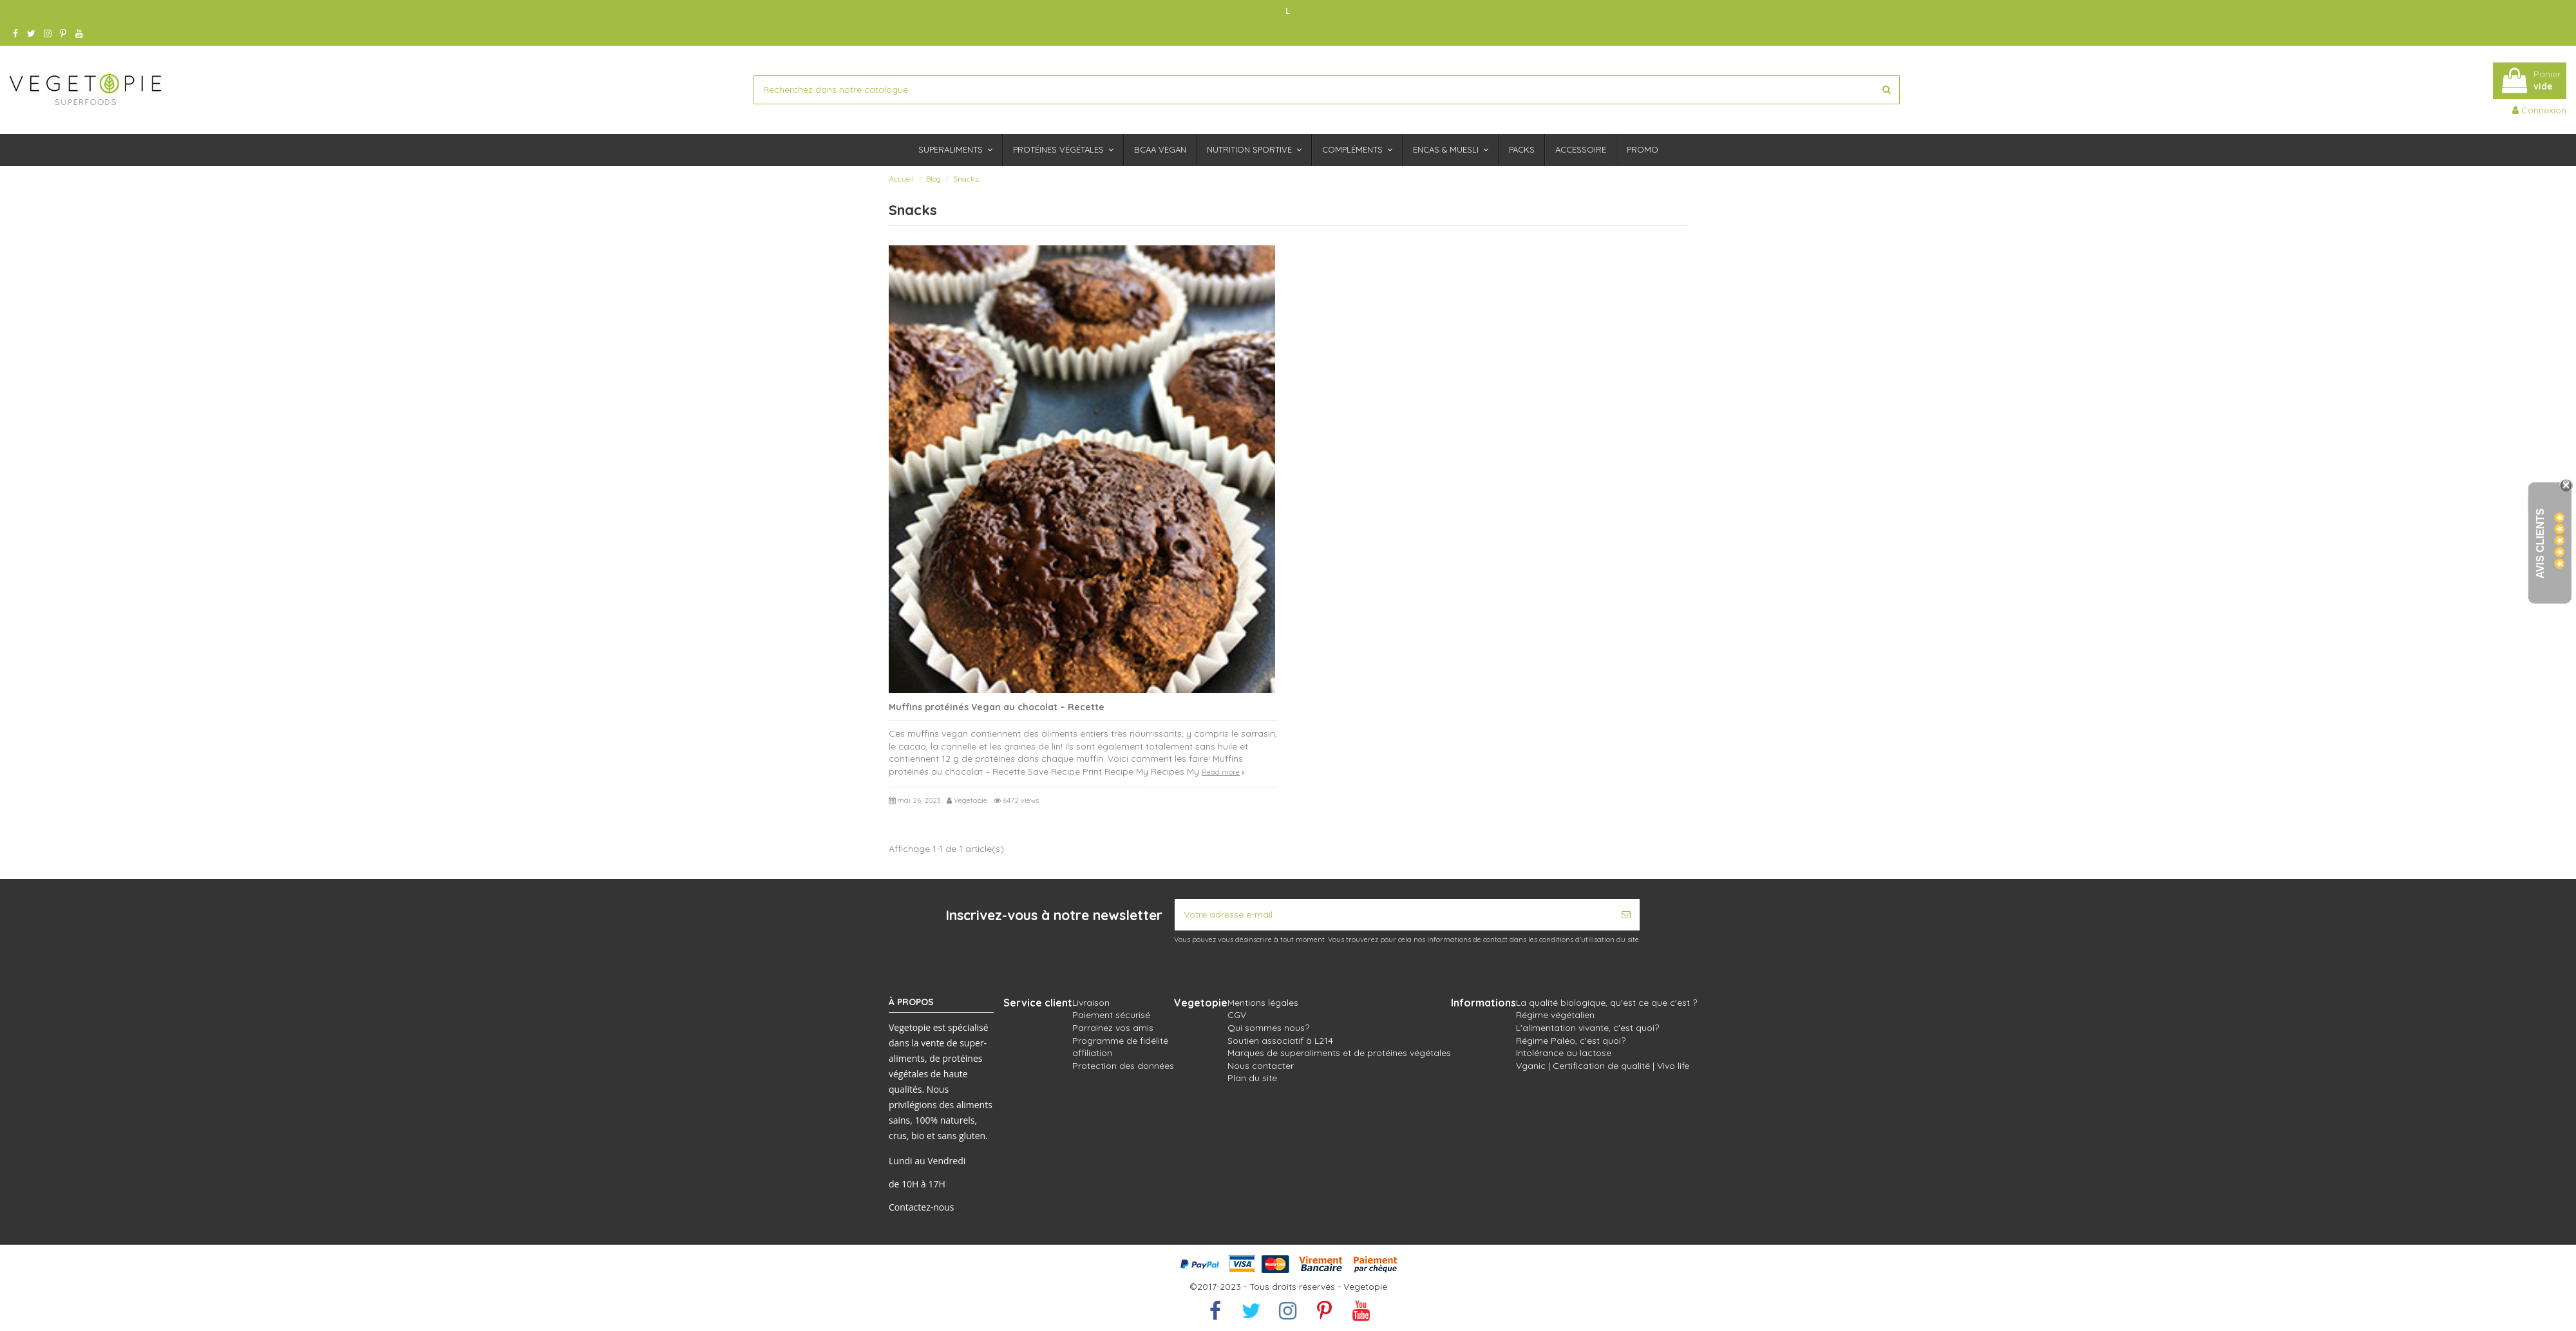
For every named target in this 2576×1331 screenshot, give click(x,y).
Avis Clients (2540, 544)
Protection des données (1123, 1065)
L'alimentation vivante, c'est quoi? (1587, 1028)
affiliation (1092, 1053)
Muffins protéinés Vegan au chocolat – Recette (996, 707)
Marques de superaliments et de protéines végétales (1339, 1053)
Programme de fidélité (1120, 1040)
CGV (1236, 1015)
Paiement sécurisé (1111, 1015)
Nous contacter (1260, 1065)
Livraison (1091, 1002)
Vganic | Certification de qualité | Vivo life (1602, 1065)
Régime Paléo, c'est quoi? (1570, 1040)
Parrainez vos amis (1112, 1028)
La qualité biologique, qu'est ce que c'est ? (1606, 1002)
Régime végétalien (1555, 1015)
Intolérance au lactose (1563, 1053)
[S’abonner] (1626, 914)
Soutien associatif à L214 (1280, 1040)
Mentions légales (1262, 1002)
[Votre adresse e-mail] (1394, 914)
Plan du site (1252, 1078)
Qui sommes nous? (1268, 1028)
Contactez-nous (921, 1207)
